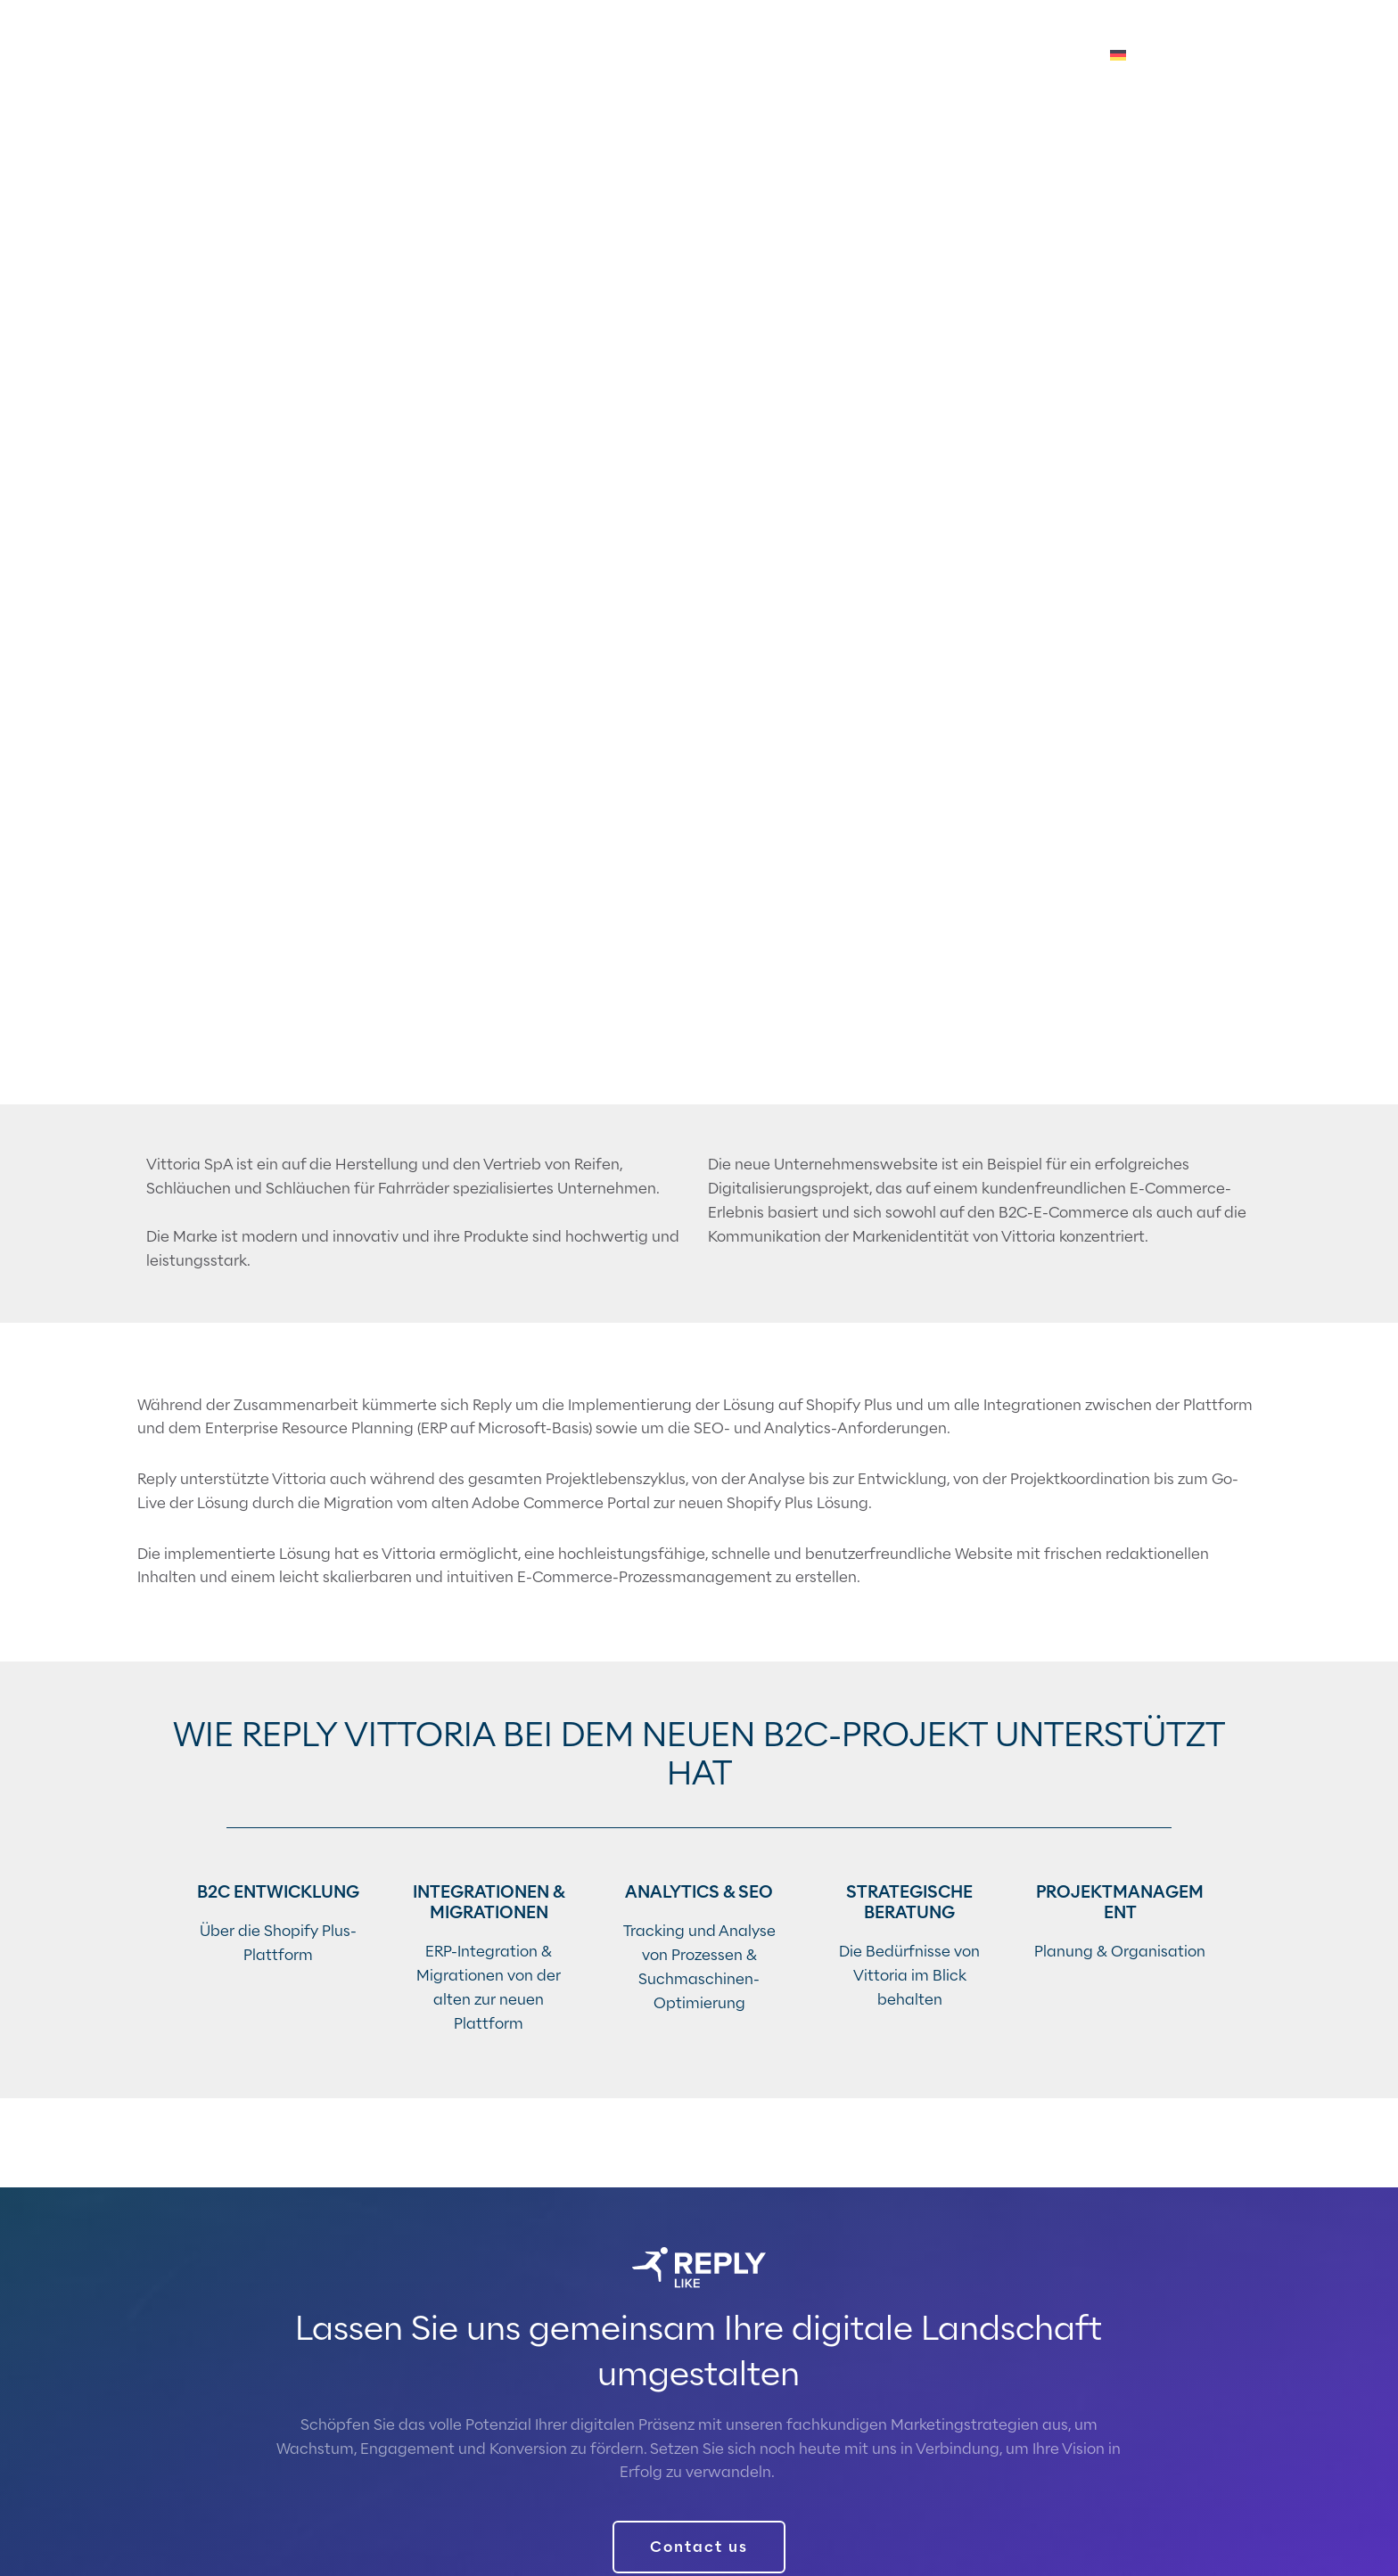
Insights (879, 55)
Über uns (965, 55)
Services (550, 55)
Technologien (655, 55)
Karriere (1053, 55)
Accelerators (776, 55)
